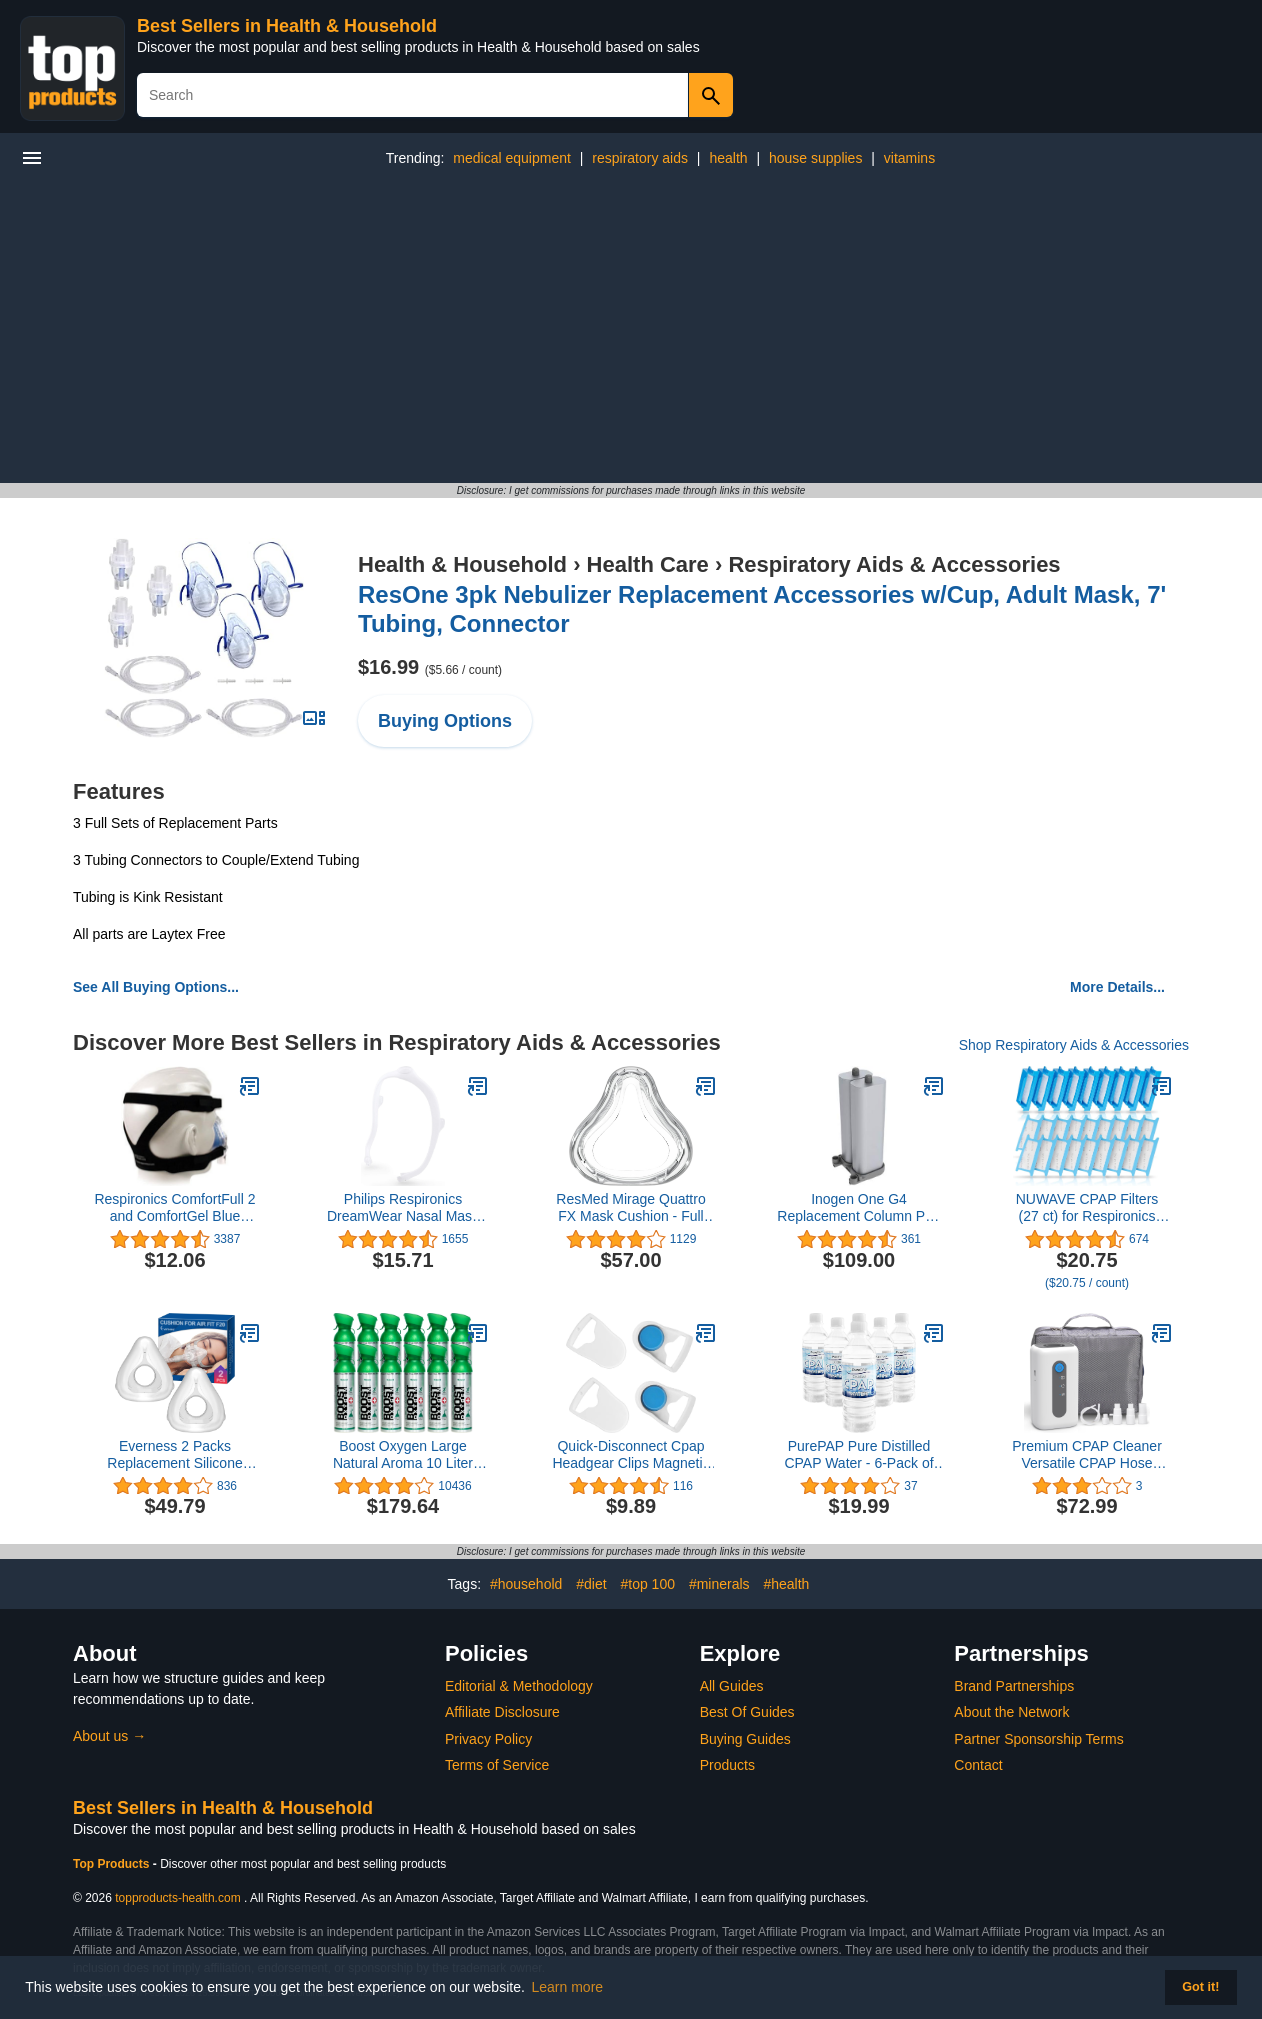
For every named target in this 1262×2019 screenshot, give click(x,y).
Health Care (648, 564)
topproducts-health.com (177, 1898)
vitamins (909, 158)
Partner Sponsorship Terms (1038, 1739)
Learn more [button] (568, 1987)
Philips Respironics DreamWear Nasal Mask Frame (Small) (403, 1208)
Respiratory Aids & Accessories (894, 564)
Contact (978, 1765)
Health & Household (462, 564)
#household (526, 1584)
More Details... (1117, 987)
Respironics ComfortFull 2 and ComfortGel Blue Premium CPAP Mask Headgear (174, 1208)
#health (786, 1584)
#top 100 (647, 1584)
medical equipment (512, 158)
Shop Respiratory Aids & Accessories (1074, 1045)
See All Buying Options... (156, 987)
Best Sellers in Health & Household (287, 26)
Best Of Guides (747, 1712)
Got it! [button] (1200, 1987)
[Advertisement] (631, 333)
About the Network (1011, 1712)
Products (727, 1765)
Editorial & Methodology (519, 1686)
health (728, 158)
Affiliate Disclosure (502, 1712)
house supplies (815, 158)
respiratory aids (640, 158)
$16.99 (430, 667)
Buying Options (445, 721)
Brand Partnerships (1014, 1686)
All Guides (732, 1686)
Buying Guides (745, 1739)
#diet (591, 1584)
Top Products (113, 1864)
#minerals (719, 1584)
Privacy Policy (488, 1739)
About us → (109, 1736)
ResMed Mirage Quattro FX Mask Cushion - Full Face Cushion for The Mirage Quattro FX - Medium (630, 1208)
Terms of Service (497, 1765)
